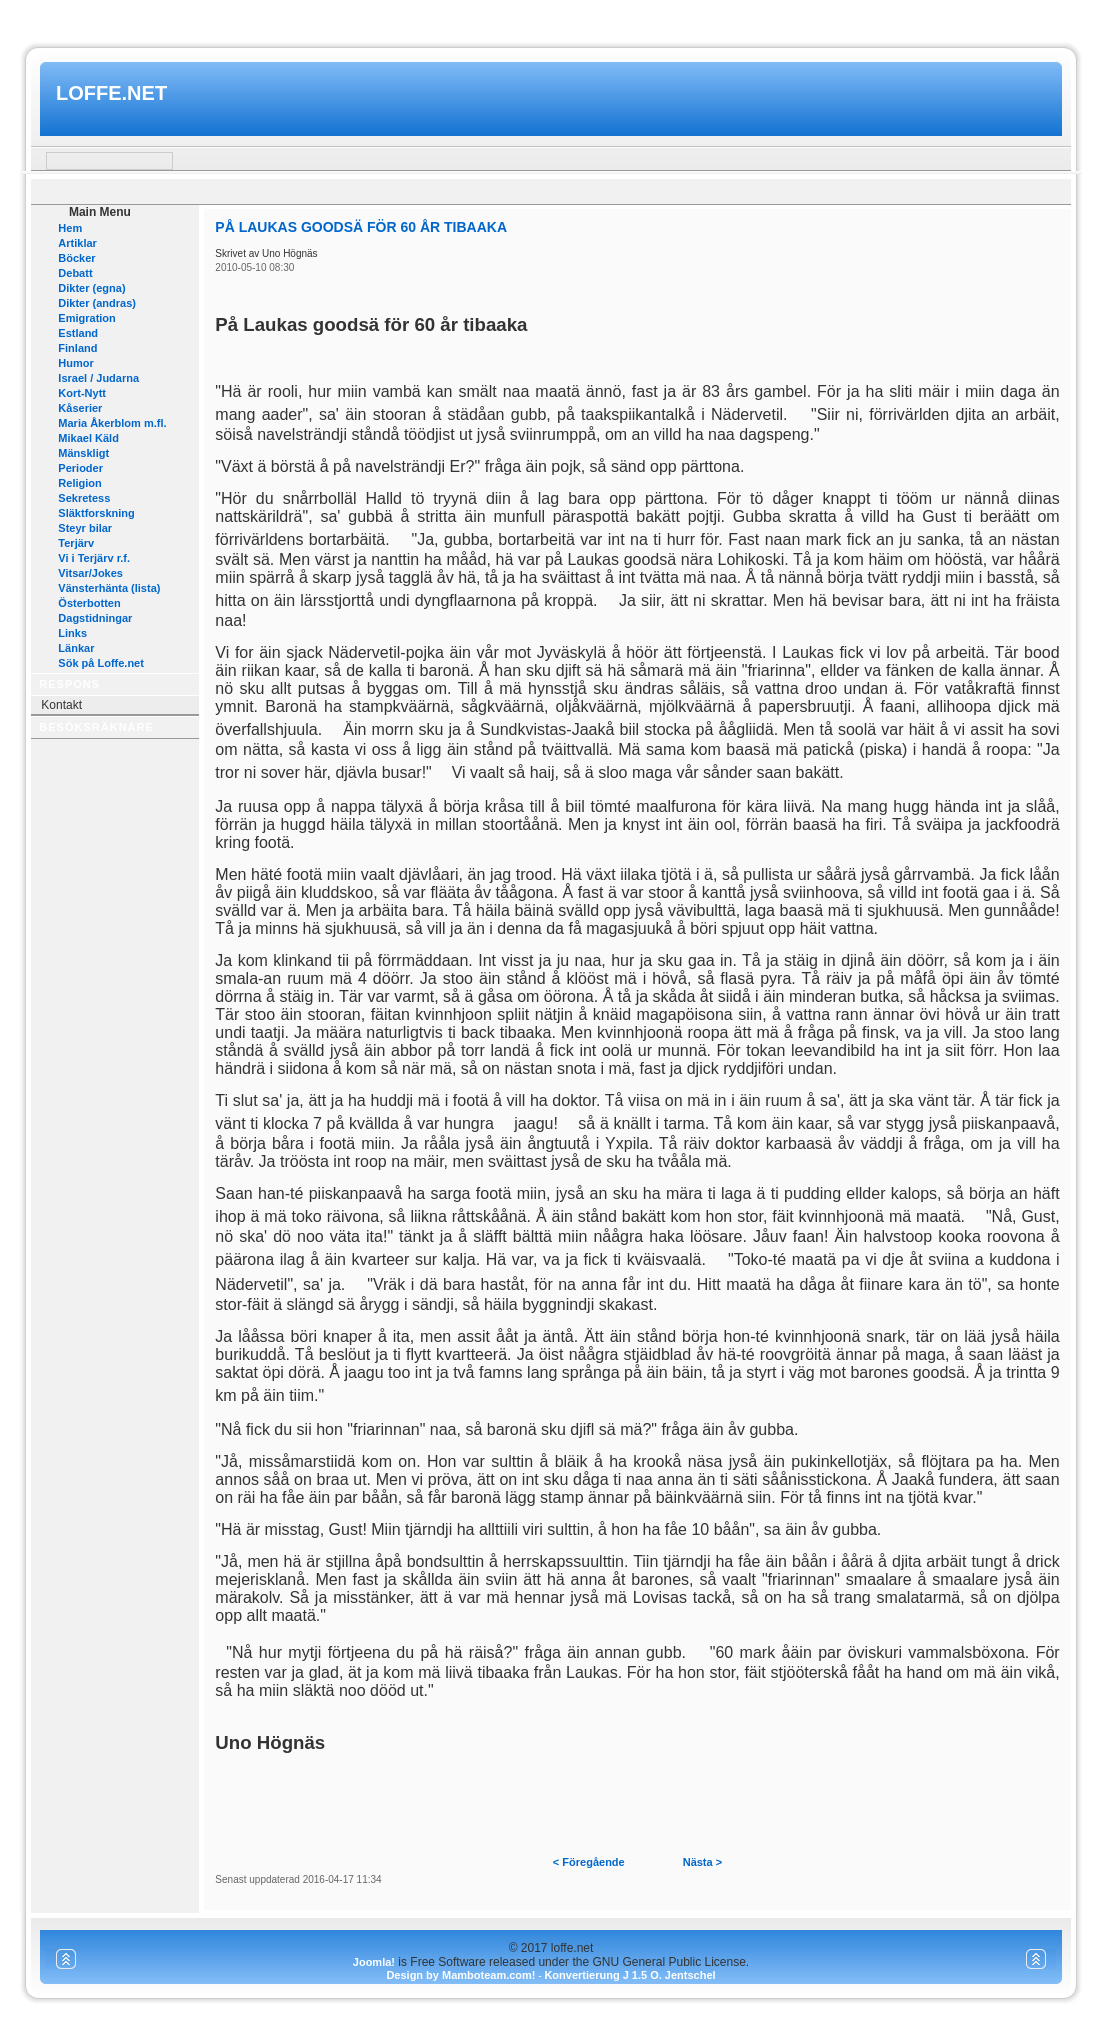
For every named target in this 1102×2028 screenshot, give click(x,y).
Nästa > (702, 1862)
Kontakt (61, 705)
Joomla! (374, 1962)
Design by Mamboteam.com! (460, 1975)
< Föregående (589, 1862)
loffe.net (111, 93)
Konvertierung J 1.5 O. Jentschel (629, 1975)
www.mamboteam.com (550, 18)
